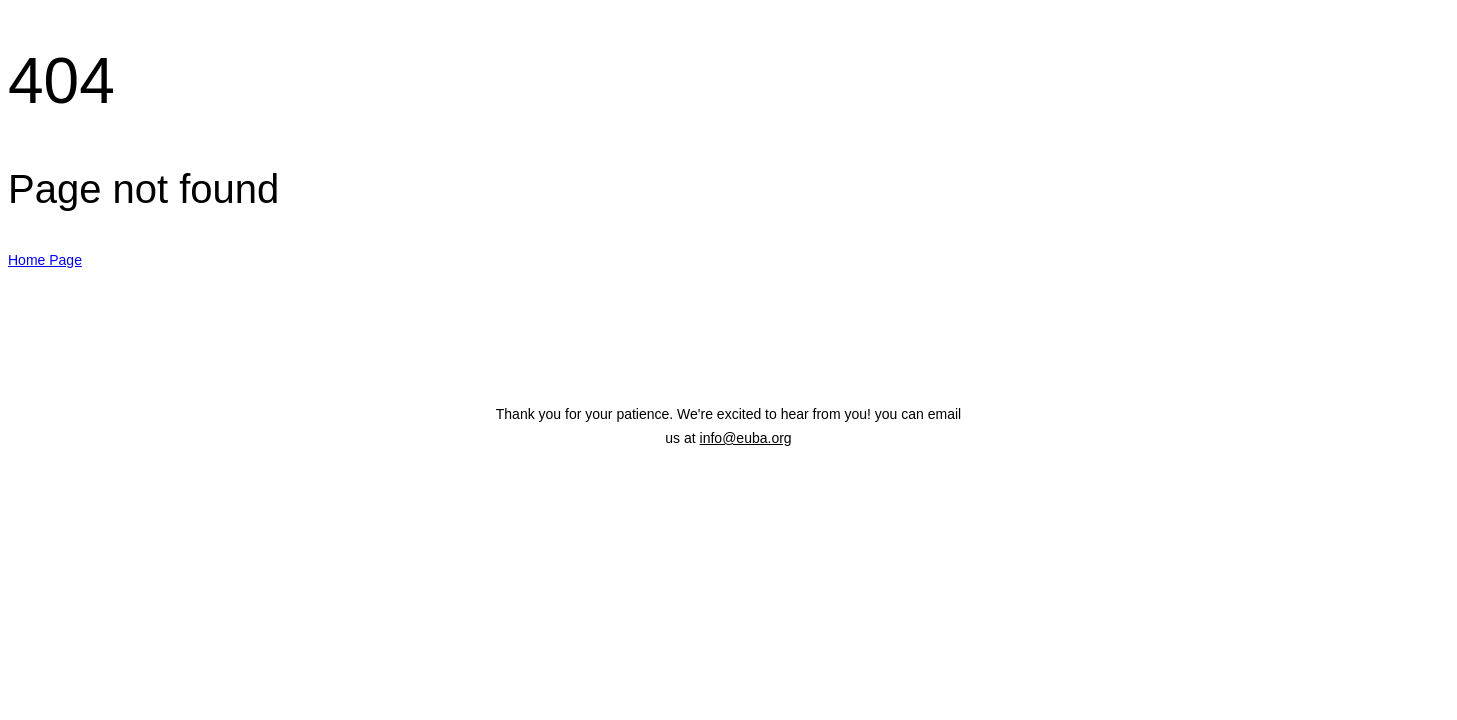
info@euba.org (746, 438)
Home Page (45, 260)
